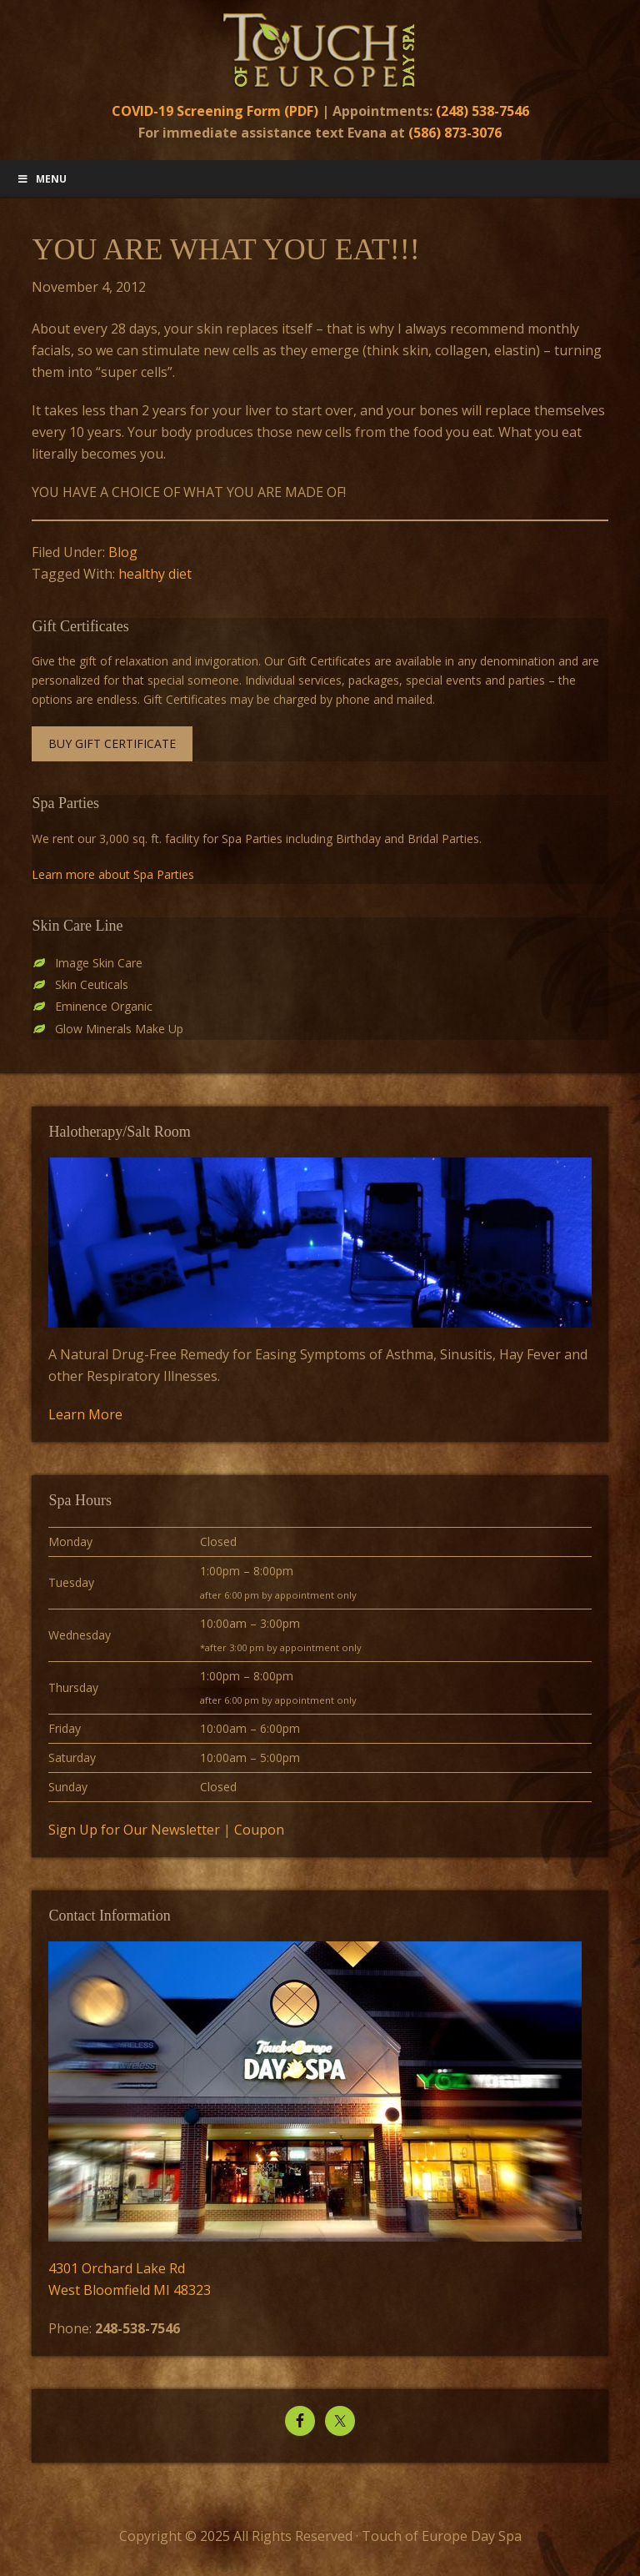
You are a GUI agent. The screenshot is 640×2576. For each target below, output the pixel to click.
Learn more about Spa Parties (113, 874)
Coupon (259, 1829)
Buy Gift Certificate (112, 743)
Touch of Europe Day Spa (320, 50)
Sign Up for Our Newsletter (134, 1829)
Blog (123, 552)
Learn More (85, 1414)
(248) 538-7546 (482, 111)
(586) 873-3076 (455, 132)
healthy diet (155, 574)
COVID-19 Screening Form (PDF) (215, 111)
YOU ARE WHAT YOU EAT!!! (225, 249)
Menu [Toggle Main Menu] (42, 179)
